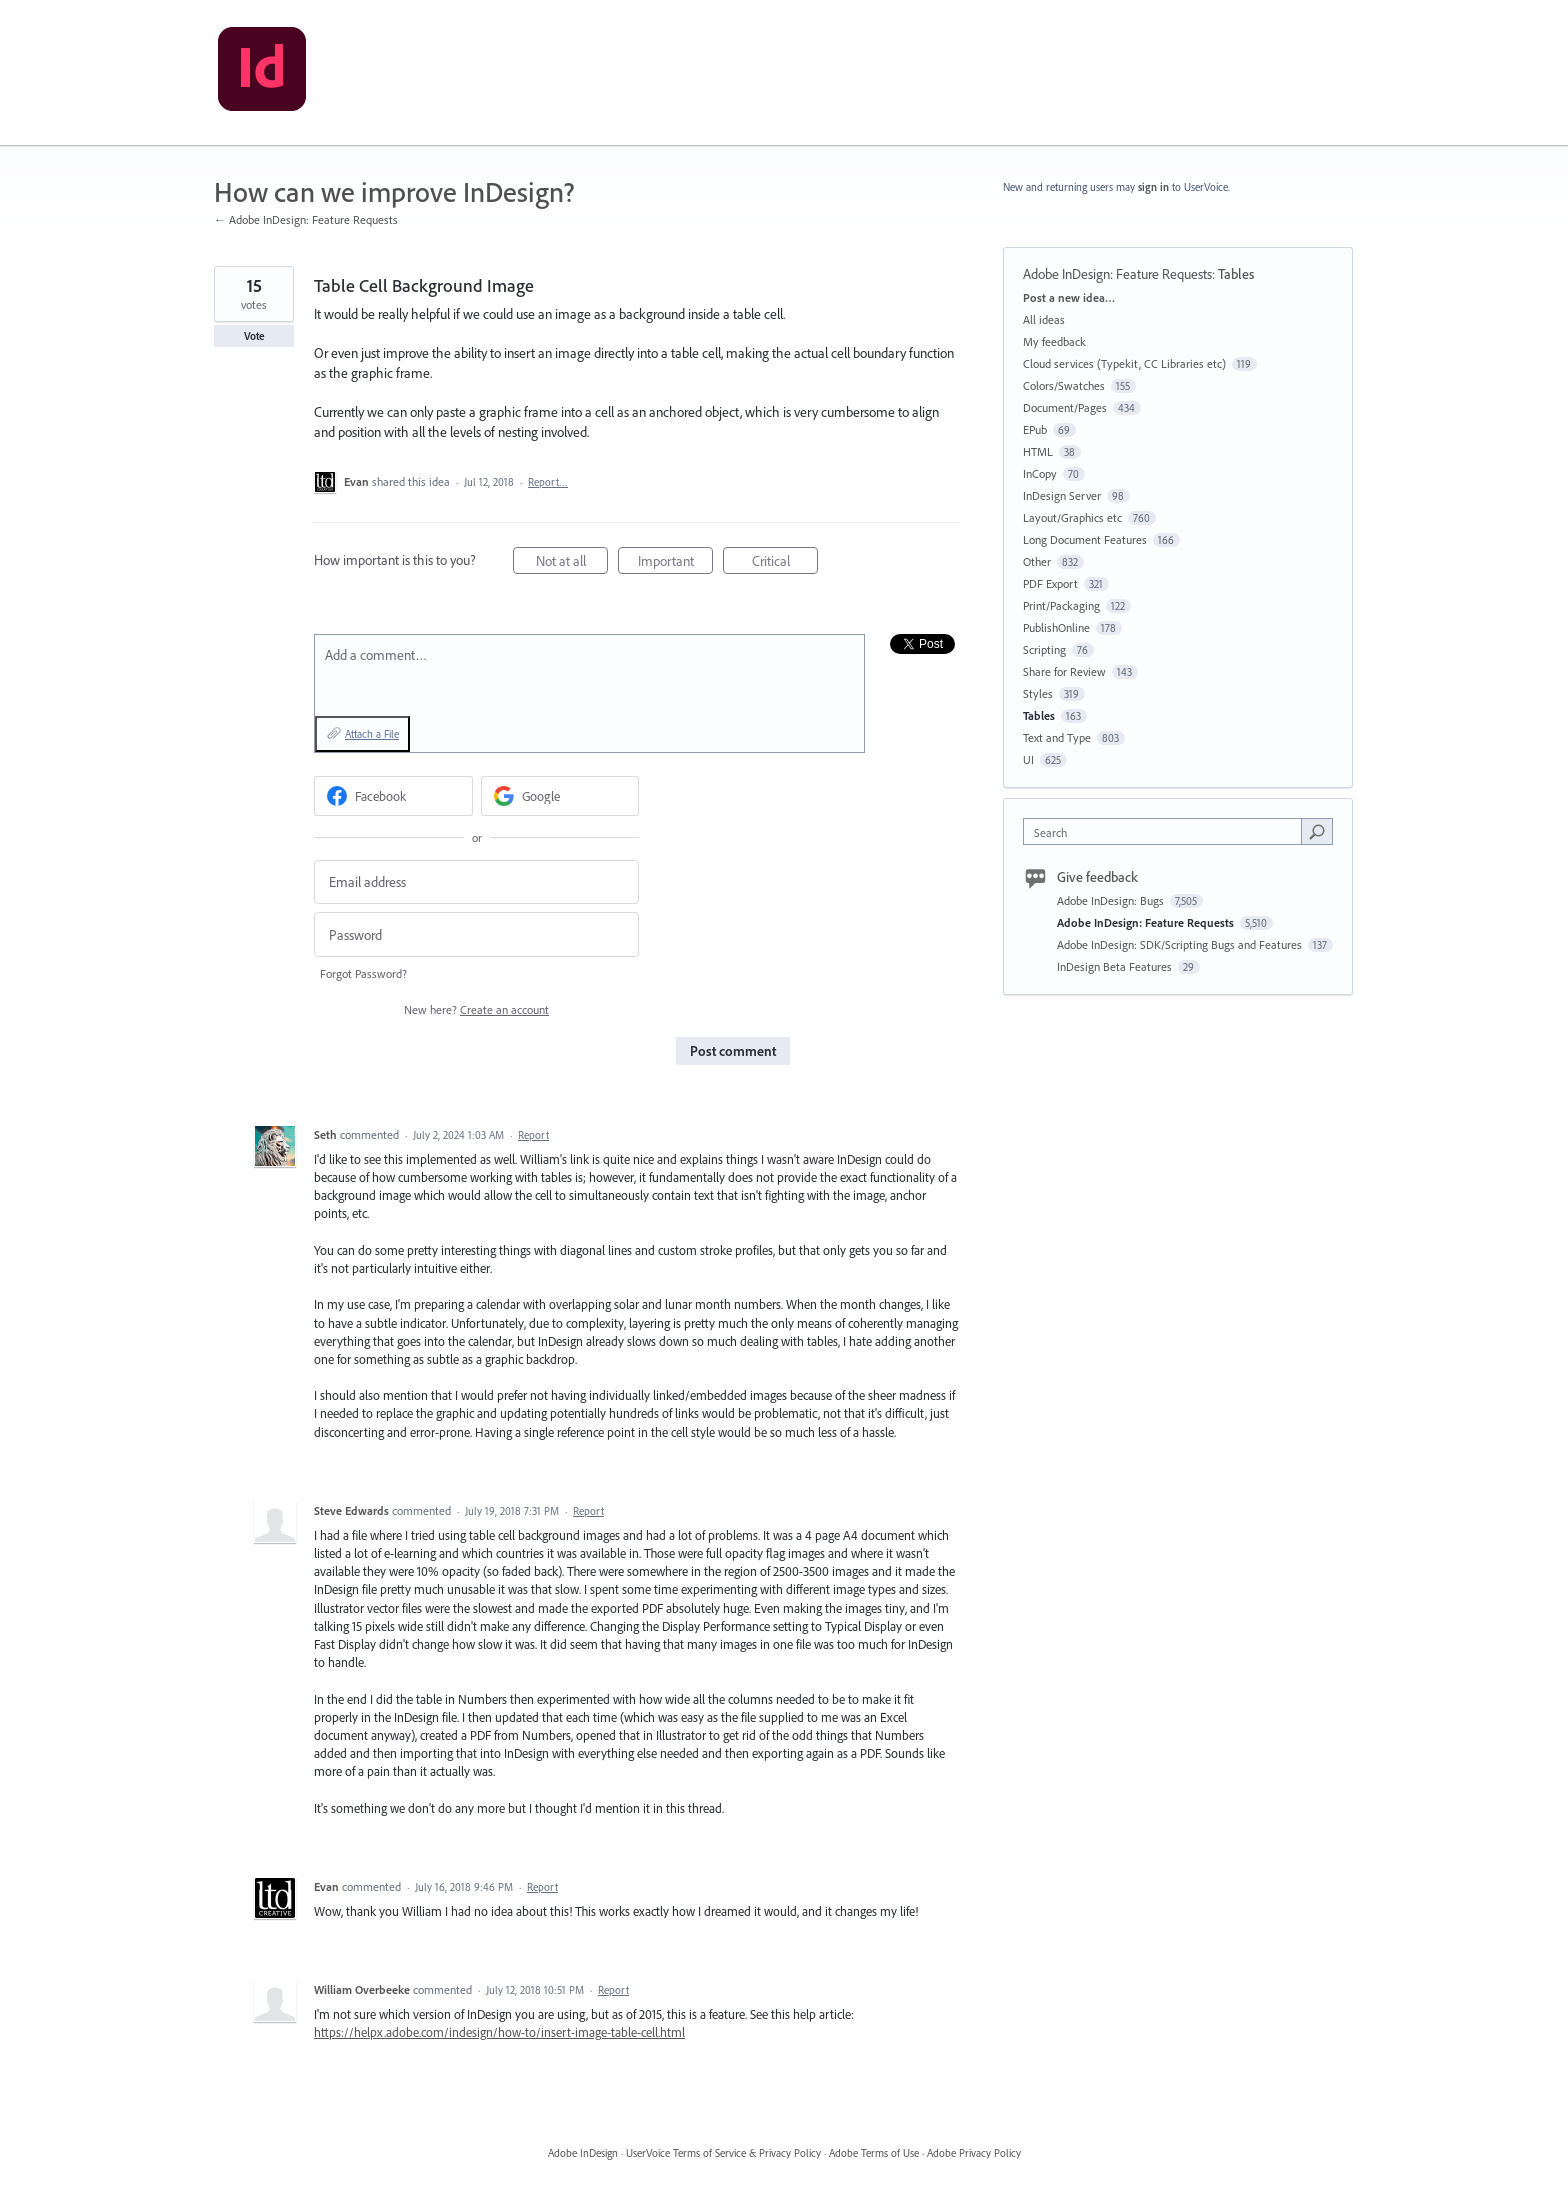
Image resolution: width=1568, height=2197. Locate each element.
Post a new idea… (1069, 297)
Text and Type (1057, 737)
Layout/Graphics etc (1072, 517)
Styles (1038, 693)
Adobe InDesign (583, 2153)
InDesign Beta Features (1116, 966)
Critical (785, 563)
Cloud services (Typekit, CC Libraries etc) (1124, 363)
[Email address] (476, 882)
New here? (476, 1009)
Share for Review (1064, 671)
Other (1037, 561)
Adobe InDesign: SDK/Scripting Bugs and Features (1181, 944)
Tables (1236, 274)
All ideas (1044, 319)
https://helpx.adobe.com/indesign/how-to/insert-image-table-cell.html (499, 2032)
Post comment (733, 1051)
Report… (548, 482)
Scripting (1044, 649)
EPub (1035, 429)
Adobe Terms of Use (874, 2153)
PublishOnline (1056, 627)
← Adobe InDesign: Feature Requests (306, 219)
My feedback (1054, 341)
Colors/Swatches (1064, 385)
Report (533, 1135)
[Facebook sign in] (393, 796)
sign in (1153, 187)
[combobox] (1167, 831)
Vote (254, 336)
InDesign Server (1062, 495)
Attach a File (372, 734)
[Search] (1317, 831)
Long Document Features (1085, 539)
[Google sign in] (560, 796)
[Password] (476, 934)
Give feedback (1097, 877)
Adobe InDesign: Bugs (1112, 900)
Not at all (572, 563)
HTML (1038, 451)
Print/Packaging (1061, 605)
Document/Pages (1065, 407)
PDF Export (1050, 583)
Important (676, 563)
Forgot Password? (363, 973)
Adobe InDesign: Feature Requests (1117, 274)
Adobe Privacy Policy (974, 2153)
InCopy (1040, 473)
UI (1028, 759)
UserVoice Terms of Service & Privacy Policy (723, 2153)
